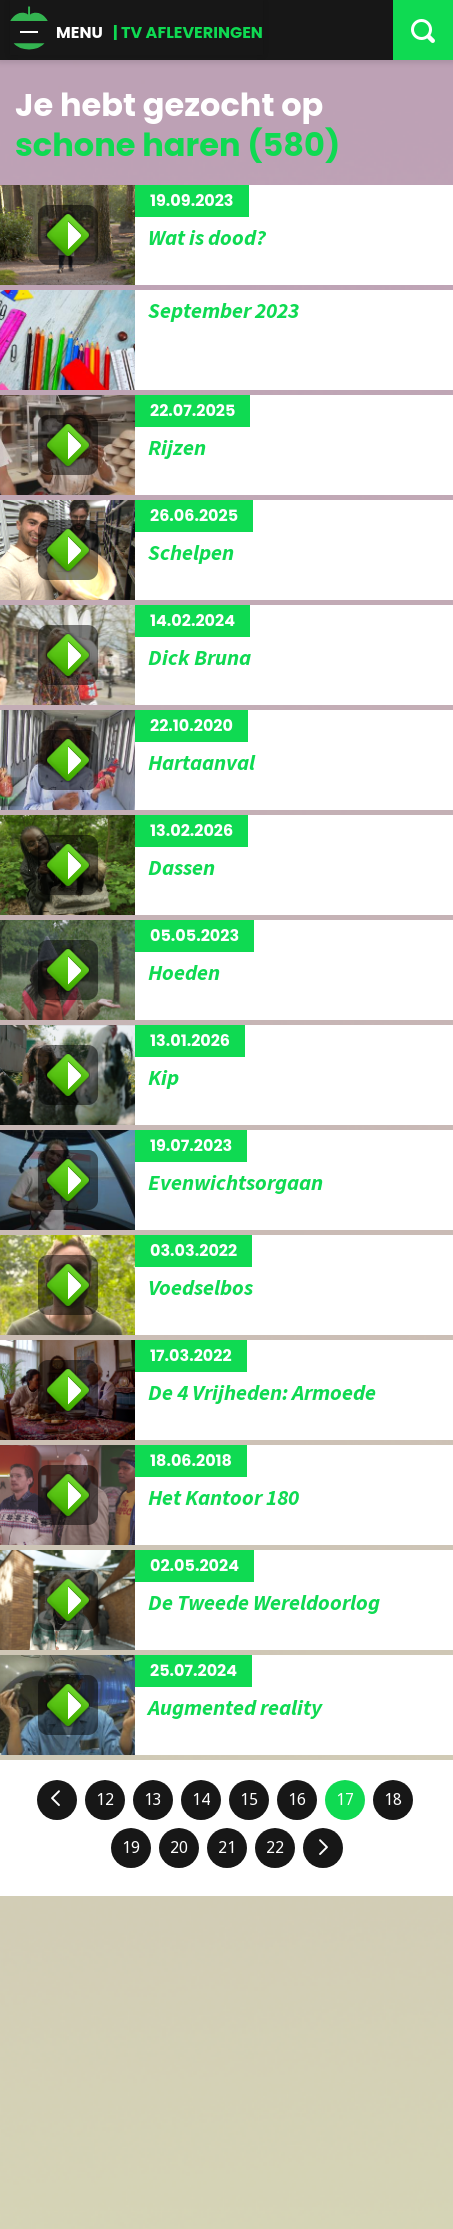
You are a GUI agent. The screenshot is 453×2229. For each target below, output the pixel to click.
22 (275, 1847)
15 (249, 1799)
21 (227, 1847)
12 (105, 1799)
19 (131, 1847)
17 (345, 1799)
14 (201, 1799)
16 (297, 1799)
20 (179, 1847)
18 (393, 1799)
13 (153, 1799)
